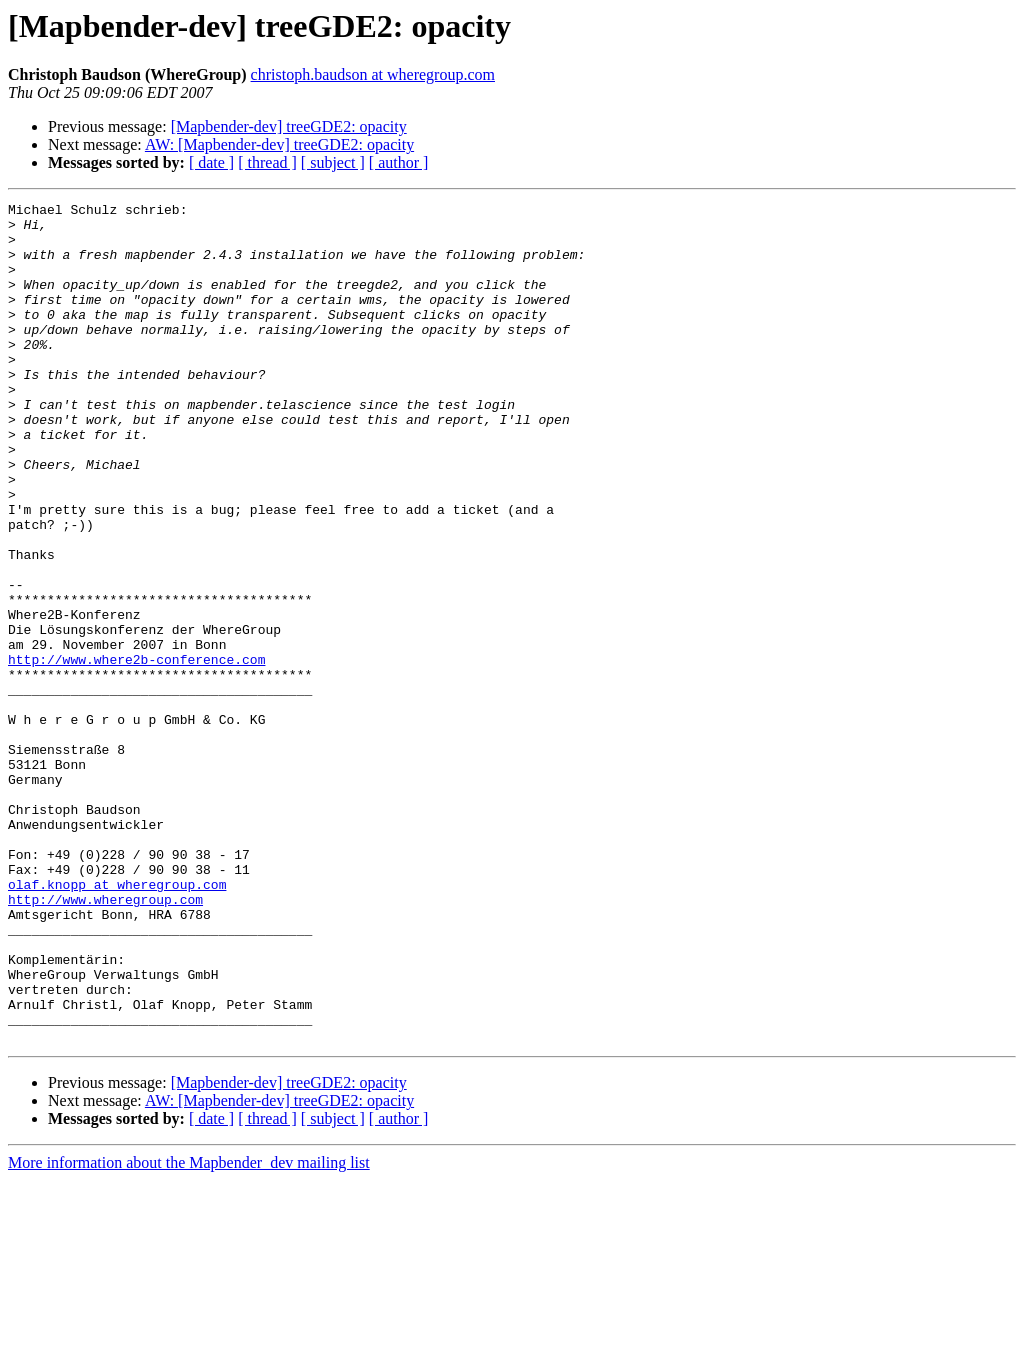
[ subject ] (333, 162)
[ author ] (399, 162)
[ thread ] (267, 162)
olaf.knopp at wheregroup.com (117, 1022)
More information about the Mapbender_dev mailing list (189, 1330)
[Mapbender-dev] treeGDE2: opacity (289, 126)
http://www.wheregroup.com (105, 1040)
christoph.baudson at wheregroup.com (373, 74)
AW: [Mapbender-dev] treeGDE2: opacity (279, 144)
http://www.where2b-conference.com (136, 752)
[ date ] (211, 162)
